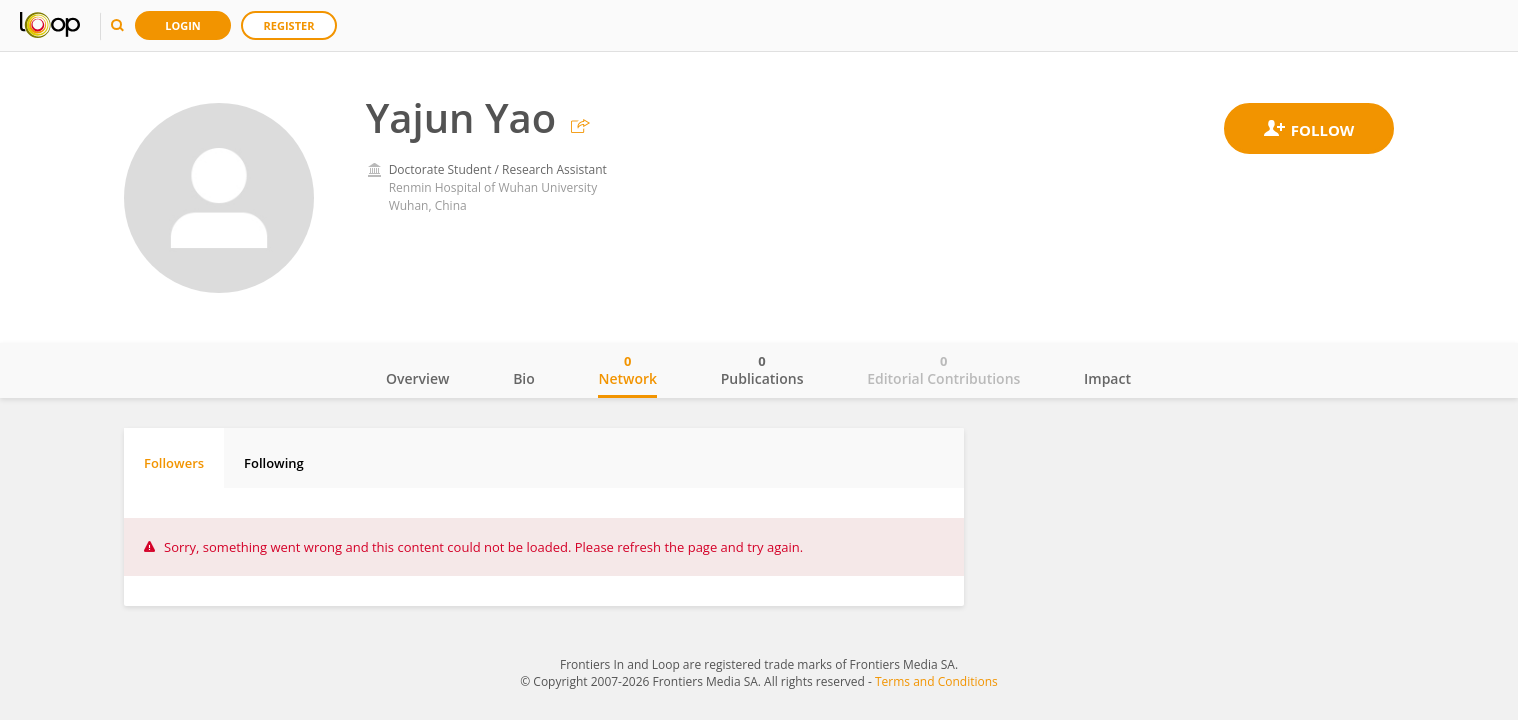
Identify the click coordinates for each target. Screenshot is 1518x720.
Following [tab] (274, 463)
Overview (417, 378)
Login (183, 25)
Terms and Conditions (936, 681)
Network (627, 370)
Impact (1107, 378)
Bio (524, 378)
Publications (762, 370)
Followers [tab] (174, 463)
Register (289, 25)
